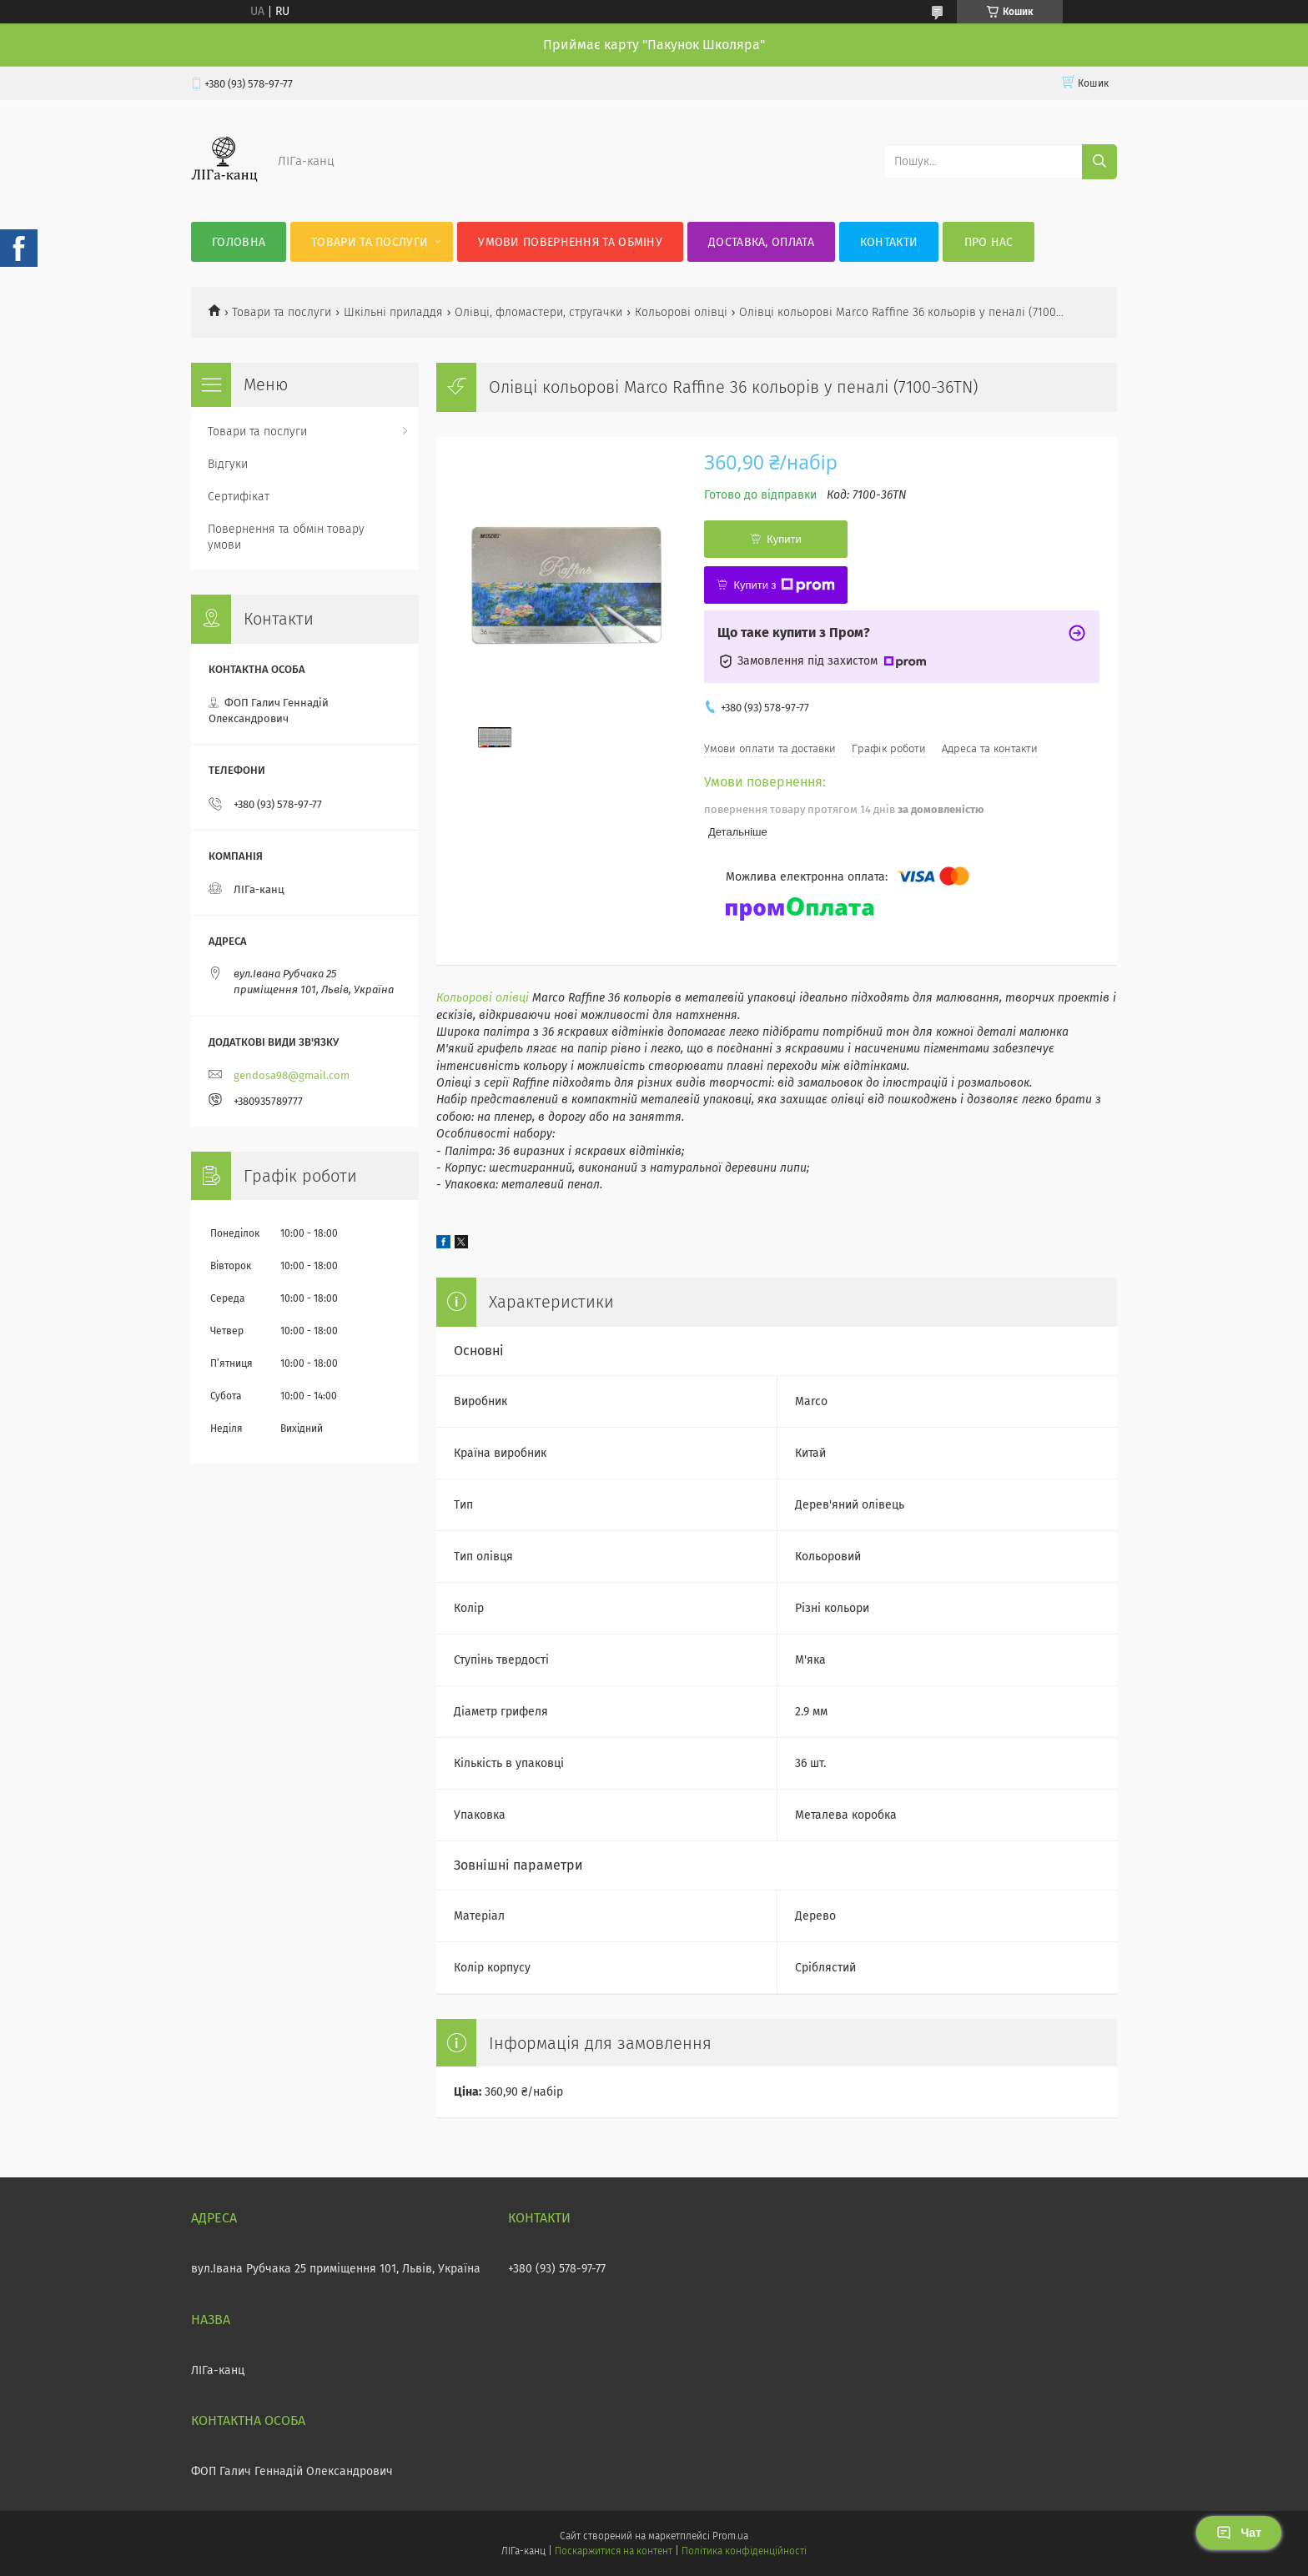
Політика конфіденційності (744, 2551)
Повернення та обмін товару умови (286, 537)
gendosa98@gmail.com (292, 1075)
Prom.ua (730, 2536)
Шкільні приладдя (393, 312)
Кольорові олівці (681, 312)
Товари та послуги (369, 242)
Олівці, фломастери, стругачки (538, 312)
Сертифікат (238, 497)
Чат (1238, 2532)
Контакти (889, 242)
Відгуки (228, 464)
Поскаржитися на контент (613, 2551)
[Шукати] (1099, 161)
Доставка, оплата (761, 242)
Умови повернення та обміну (570, 242)
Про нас (989, 242)
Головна (238, 242)
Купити (784, 539)
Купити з (783, 585)
